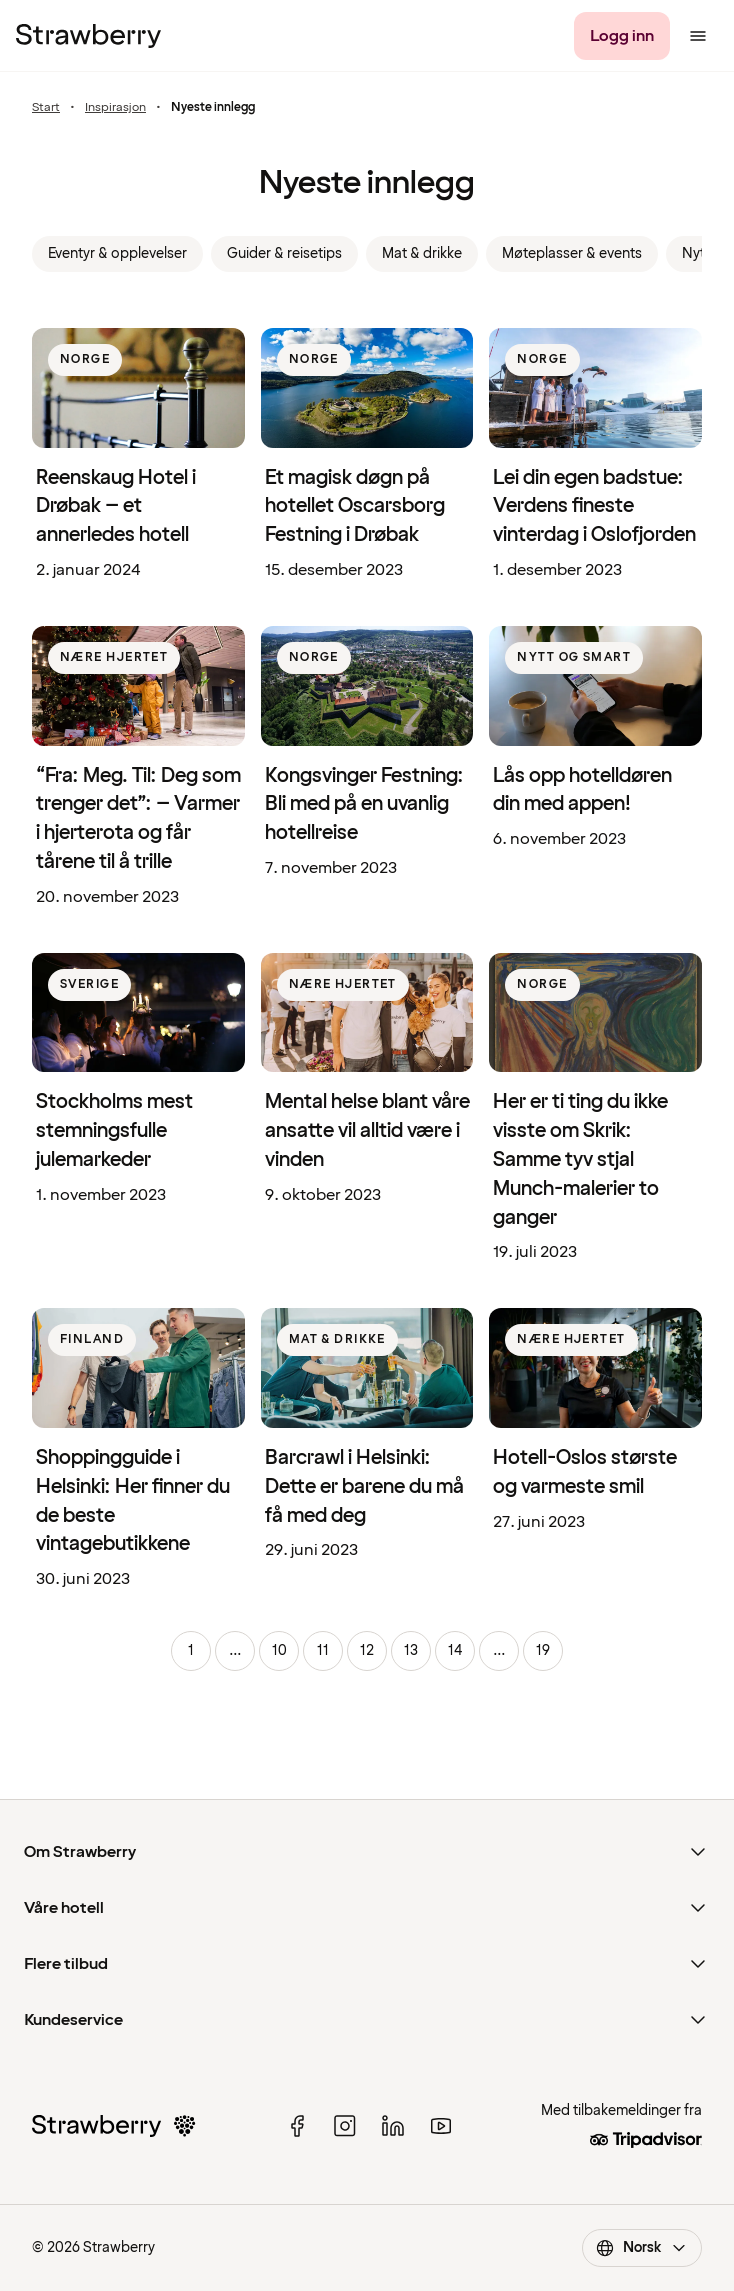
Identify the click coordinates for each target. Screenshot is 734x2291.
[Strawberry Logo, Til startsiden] (88, 36)
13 (411, 1650)
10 (279, 1650)
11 (323, 1650)
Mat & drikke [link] (422, 253)
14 (455, 1650)
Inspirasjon (115, 108)
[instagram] (345, 2126)
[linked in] (393, 2126)
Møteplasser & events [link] (572, 253)
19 (543, 1650)
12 (367, 1650)
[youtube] (441, 2126)
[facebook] (297, 2126)
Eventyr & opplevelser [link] (117, 253)
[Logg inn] (622, 36)
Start (46, 108)
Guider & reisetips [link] (284, 253)
